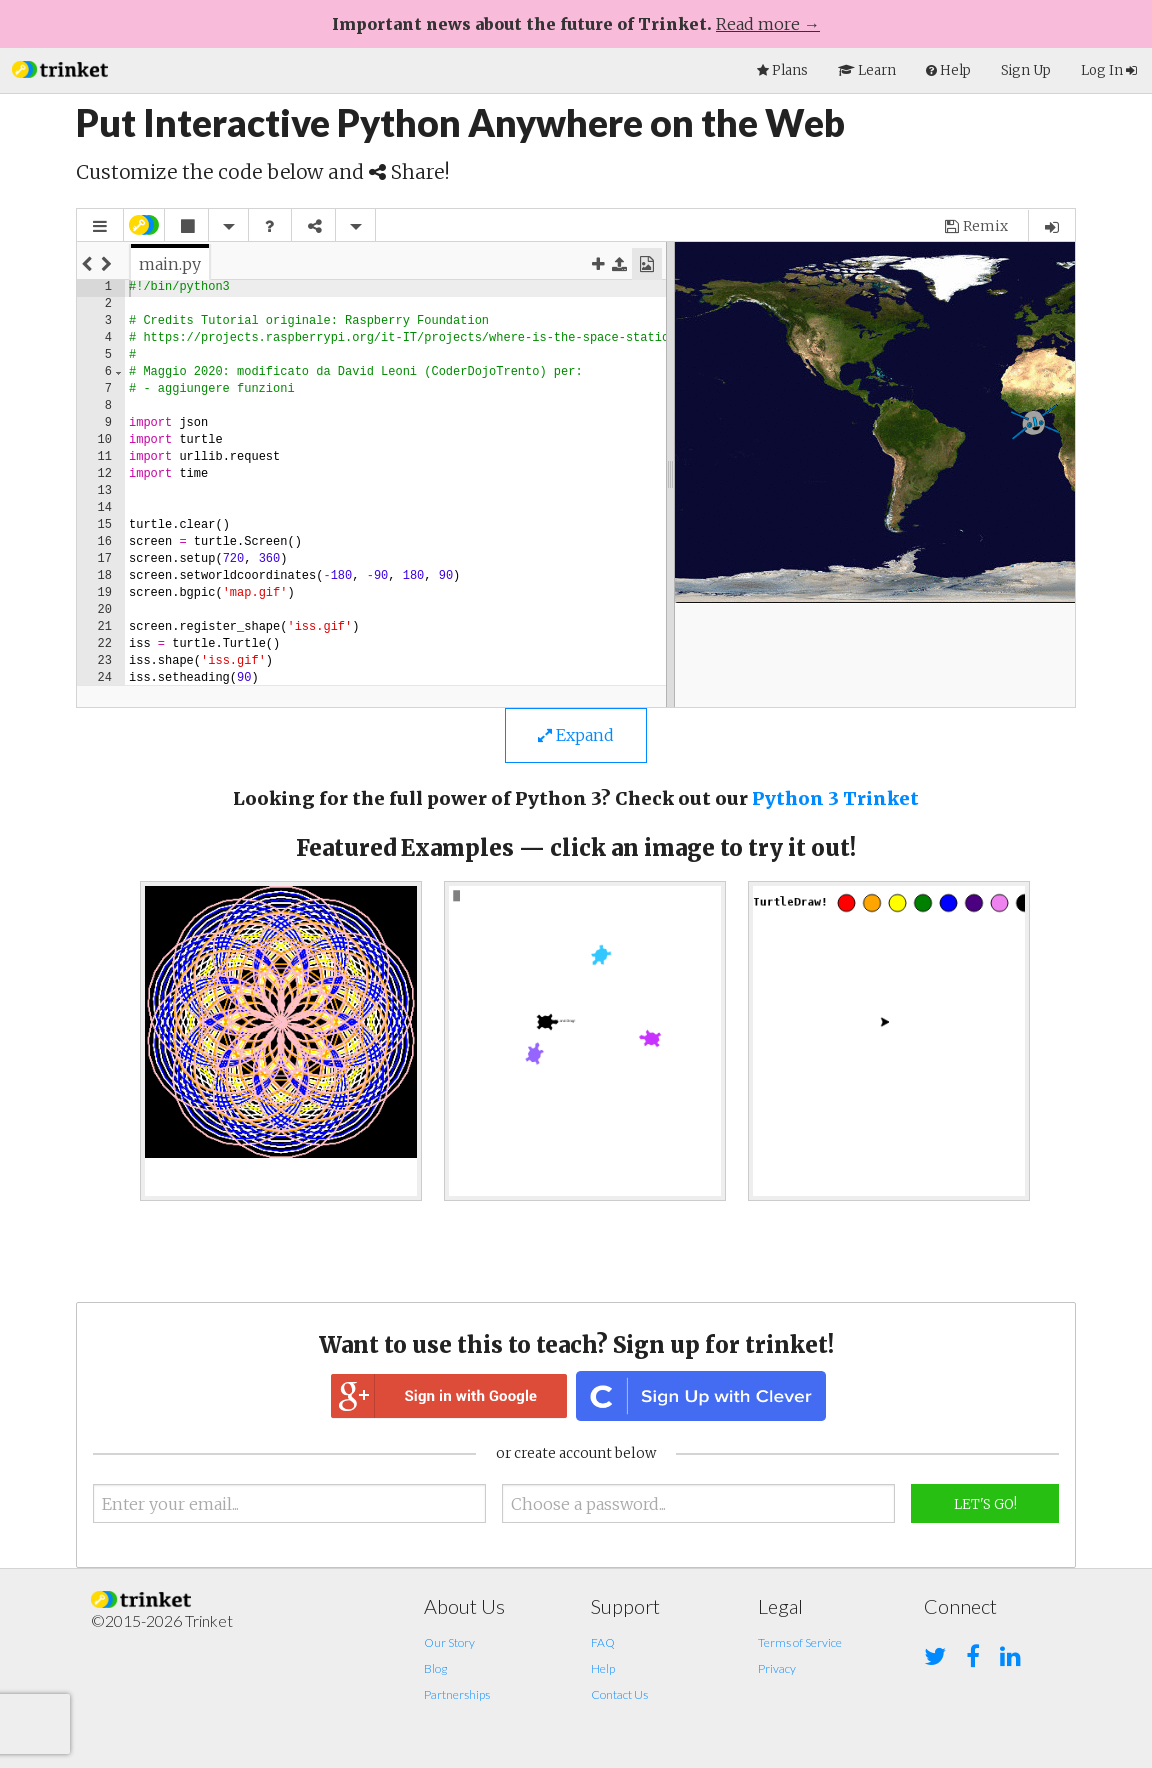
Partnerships (457, 1694)
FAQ (603, 1642)
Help (603, 1668)
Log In (1109, 70)
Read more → (768, 24)
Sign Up (1026, 70)
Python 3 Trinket (835, 798)
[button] (60, 67)
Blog (435, 1668)
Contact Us (619, 1694)
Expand (576, 735)
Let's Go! (985, 1504)
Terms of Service (800, 1642)
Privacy (777, 1668)
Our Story (449, 1642)
